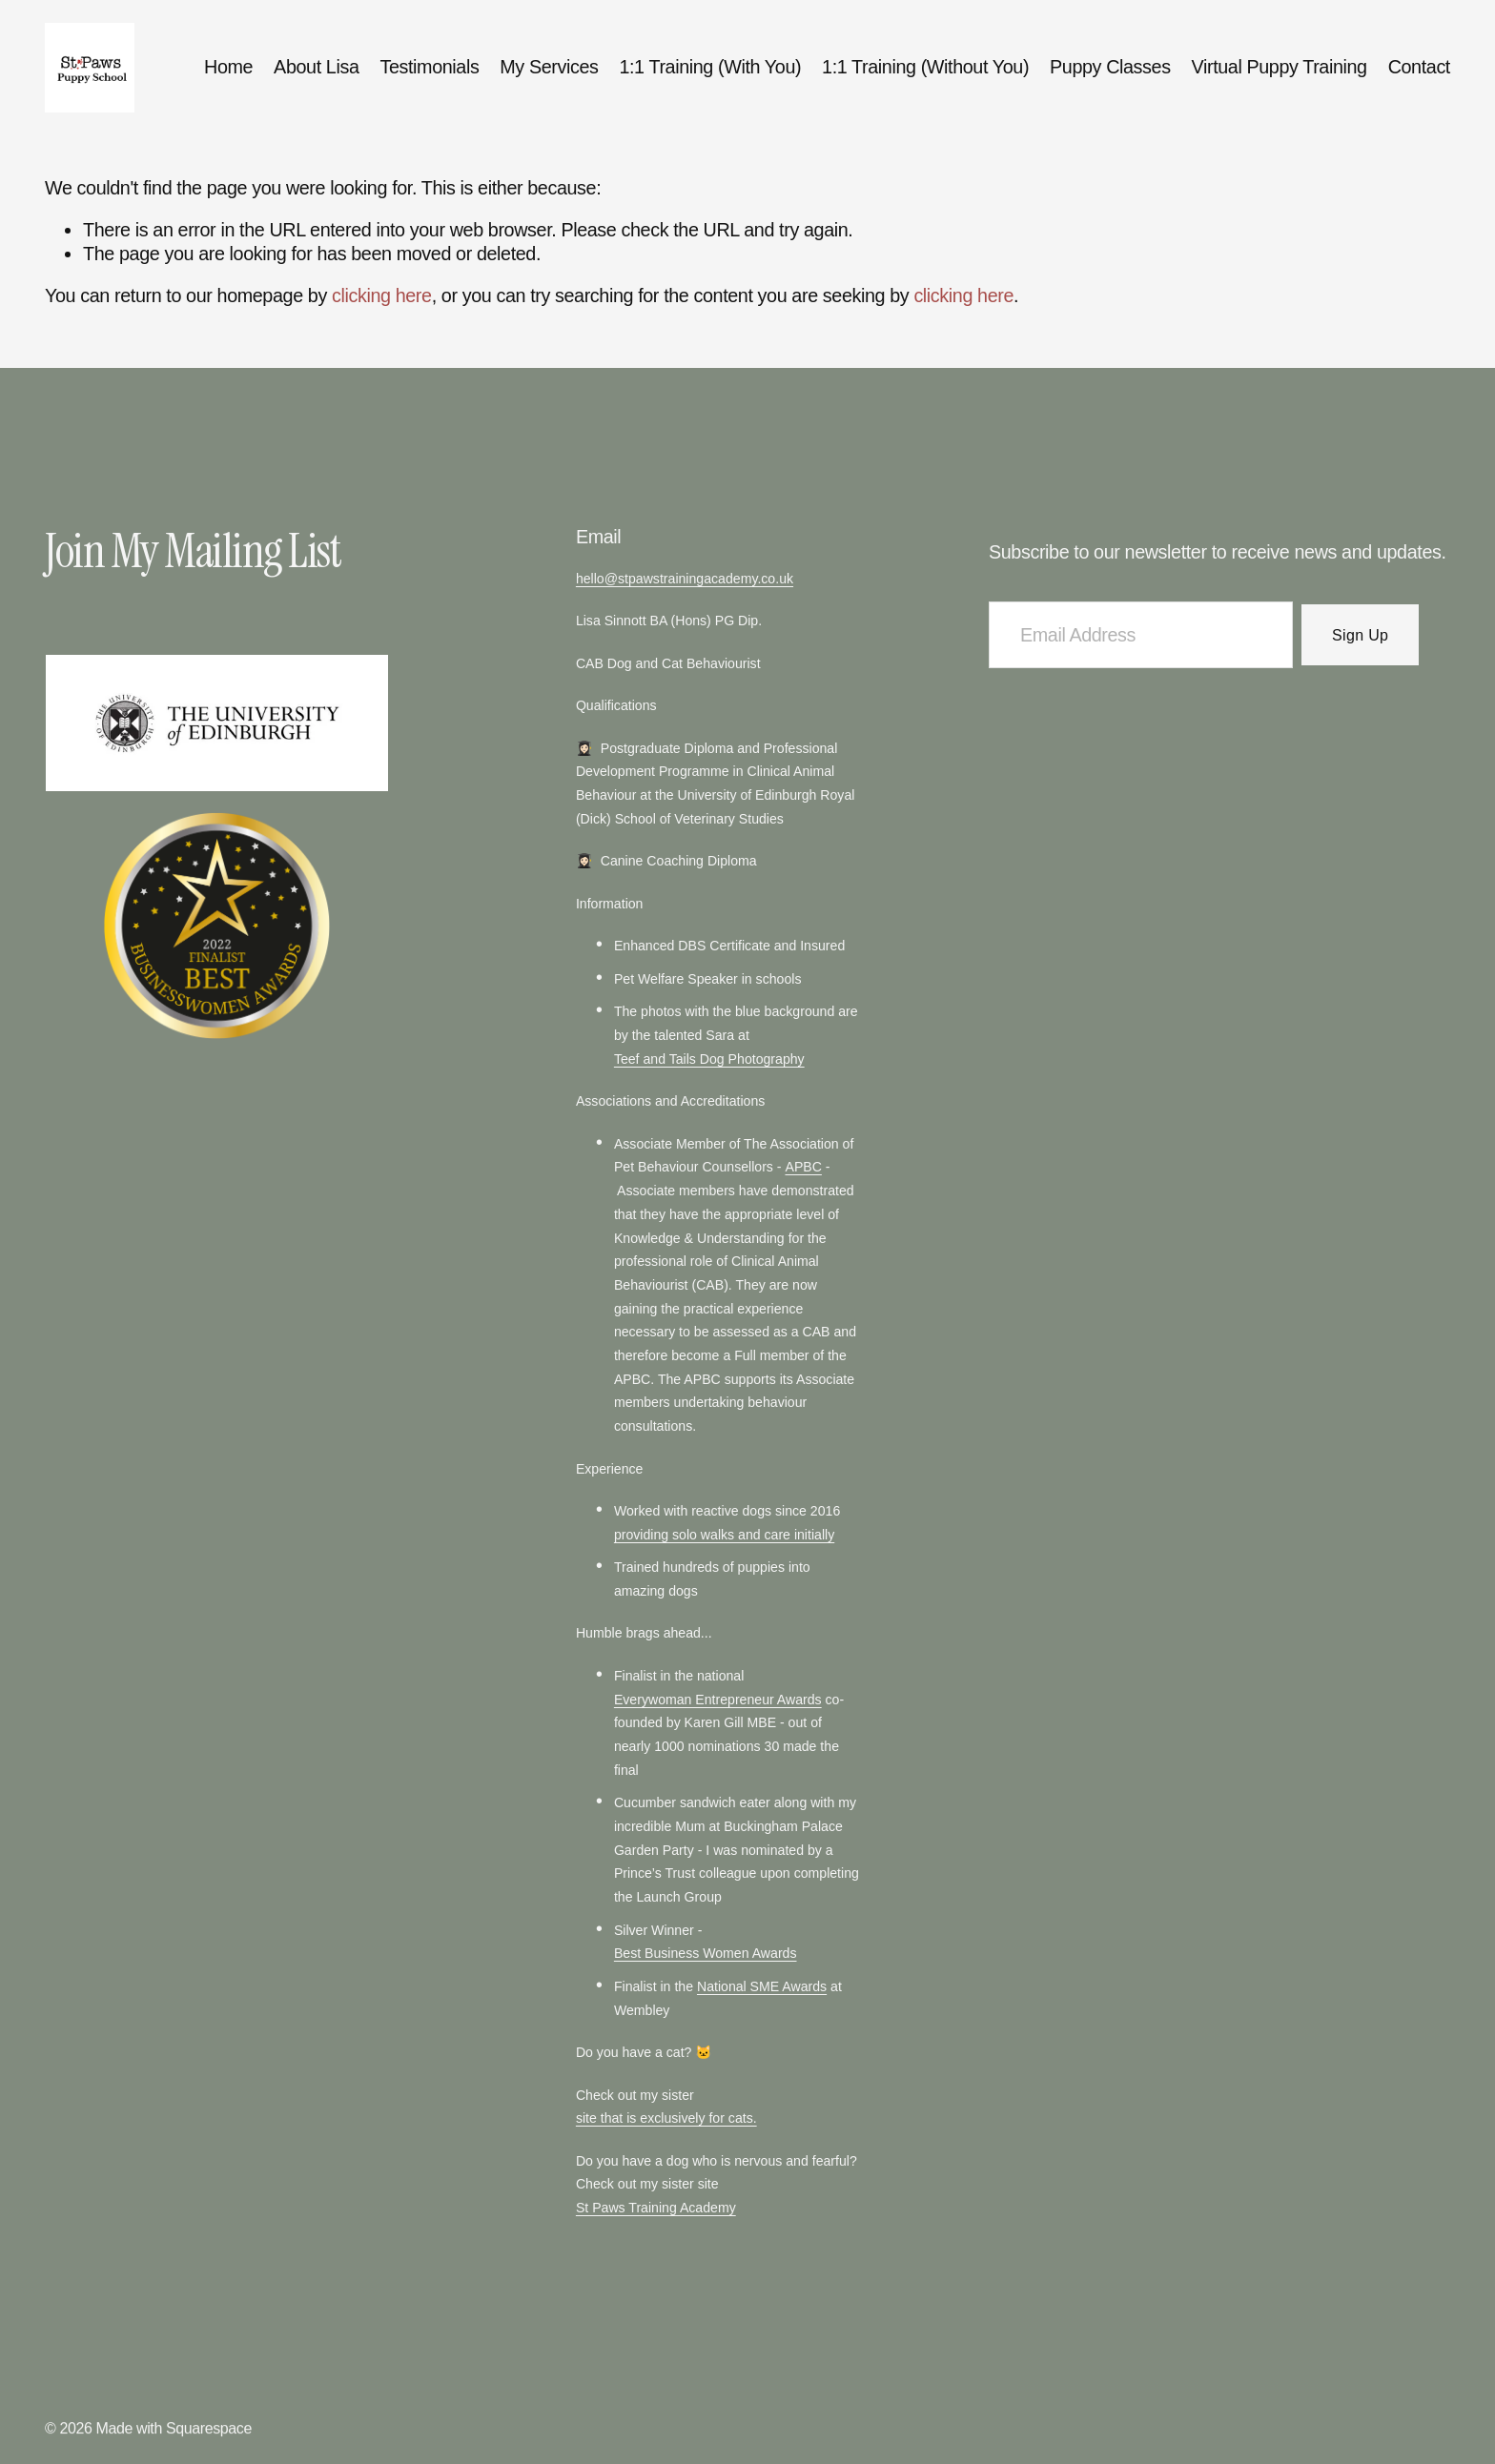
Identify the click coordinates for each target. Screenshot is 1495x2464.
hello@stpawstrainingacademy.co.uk (684, 580)
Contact (1419, 66)
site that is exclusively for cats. (666, 2120)
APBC (803, 1168)
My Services (549, 66)
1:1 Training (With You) (710, 66)
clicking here (382, 295)
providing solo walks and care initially (724, 1536)
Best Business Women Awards (705, 1955)
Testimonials (429, 66)
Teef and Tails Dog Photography (709, 1061)
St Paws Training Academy (656, 2209)
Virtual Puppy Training (1279, 66)
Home (228, 66)
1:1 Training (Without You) (925, 66)
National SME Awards (762, 1988)
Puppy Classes (1110, 66)
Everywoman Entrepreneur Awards (718, 1701)
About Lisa (316, 66)
